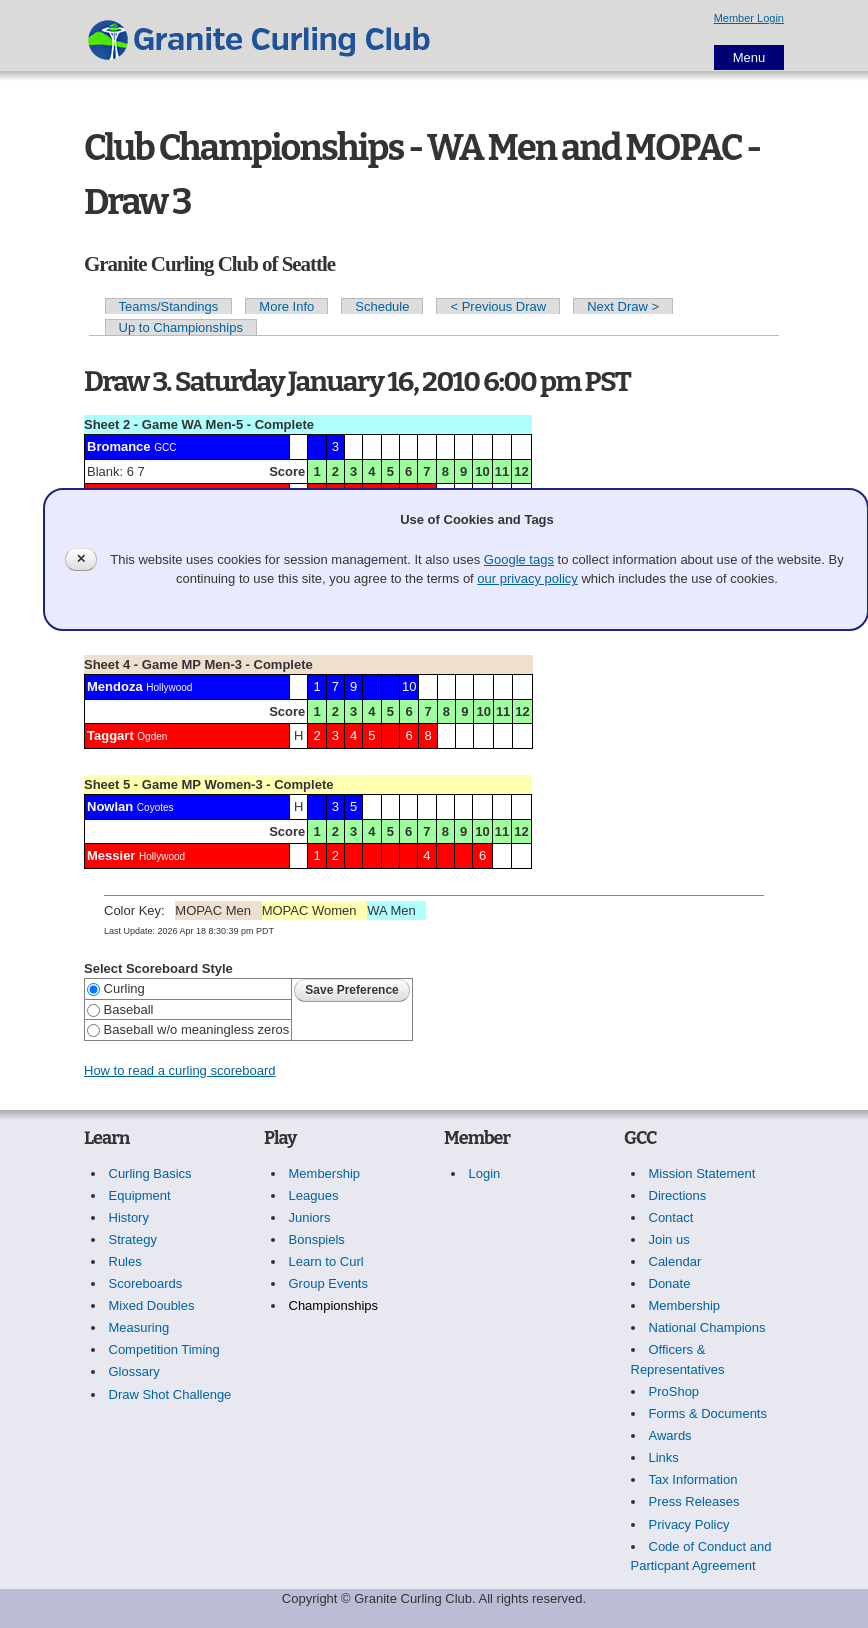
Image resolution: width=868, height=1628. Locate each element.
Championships (334, 1305)
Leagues (314, 1195)
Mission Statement (702, 1173)
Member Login (749, 18)
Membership (325, 1173)
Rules (125, 1261)
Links (664, 1457)
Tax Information (693, 1479)
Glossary (134, 1371)
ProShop (674, 1391)
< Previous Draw (498, 306)
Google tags (519, 559)
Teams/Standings (169, 306)
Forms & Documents (708, 1413)
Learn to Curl (326, 1261)
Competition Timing (164, 1349)
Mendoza (115, 686)
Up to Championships (181, 327)
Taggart (110, 735)
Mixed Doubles (152, 1305)
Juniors (310, 1217)
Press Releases (694, 1501)
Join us (669, 1239)
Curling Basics (150, 1173)
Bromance (119, 446)
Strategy (133, 1239)
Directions (678, 1195)
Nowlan (110, 806)
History (129, 1217)
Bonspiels (317, 1239)
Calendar (675, 1261)
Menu (749, 57)
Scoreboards (146, 1283)
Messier (111, 855)
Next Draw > (623, 306)
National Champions (707, 1327)
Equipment (140, 1195)
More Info (286, 306)
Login (485, 1173)
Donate (670, 1283)
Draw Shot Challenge (170, 1394)
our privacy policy (527, 578)
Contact (671, 1217)
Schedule (382, 306)
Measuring (139, 1327)
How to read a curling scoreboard (180, 1070)
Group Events (329, 1283)
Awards (670, 1435)
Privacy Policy (689, 1524)
